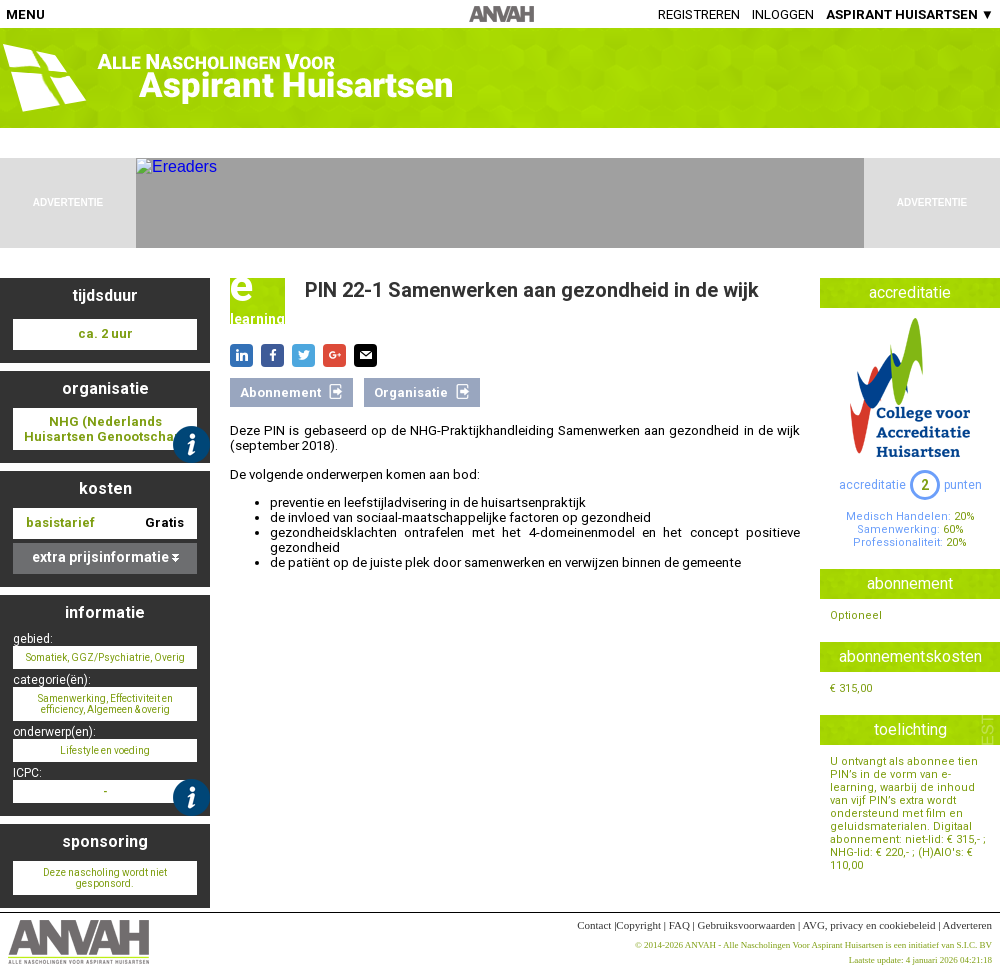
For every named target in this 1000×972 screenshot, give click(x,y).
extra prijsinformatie (105, 557)
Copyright (638, 925)
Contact (594, 925)
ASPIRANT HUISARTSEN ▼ (910, 14)
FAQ (679, 925)
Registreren (699, 14)
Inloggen (783, 14)
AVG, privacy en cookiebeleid (868, 925)
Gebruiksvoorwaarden (747, 925)
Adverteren (967, 925)
